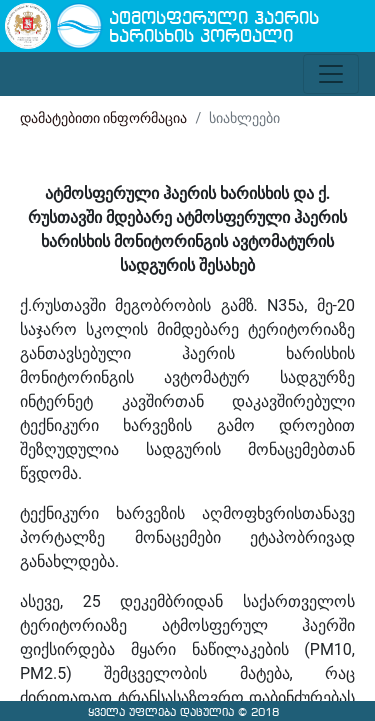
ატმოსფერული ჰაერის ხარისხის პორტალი (214, 28)
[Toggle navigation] (331, 74)
